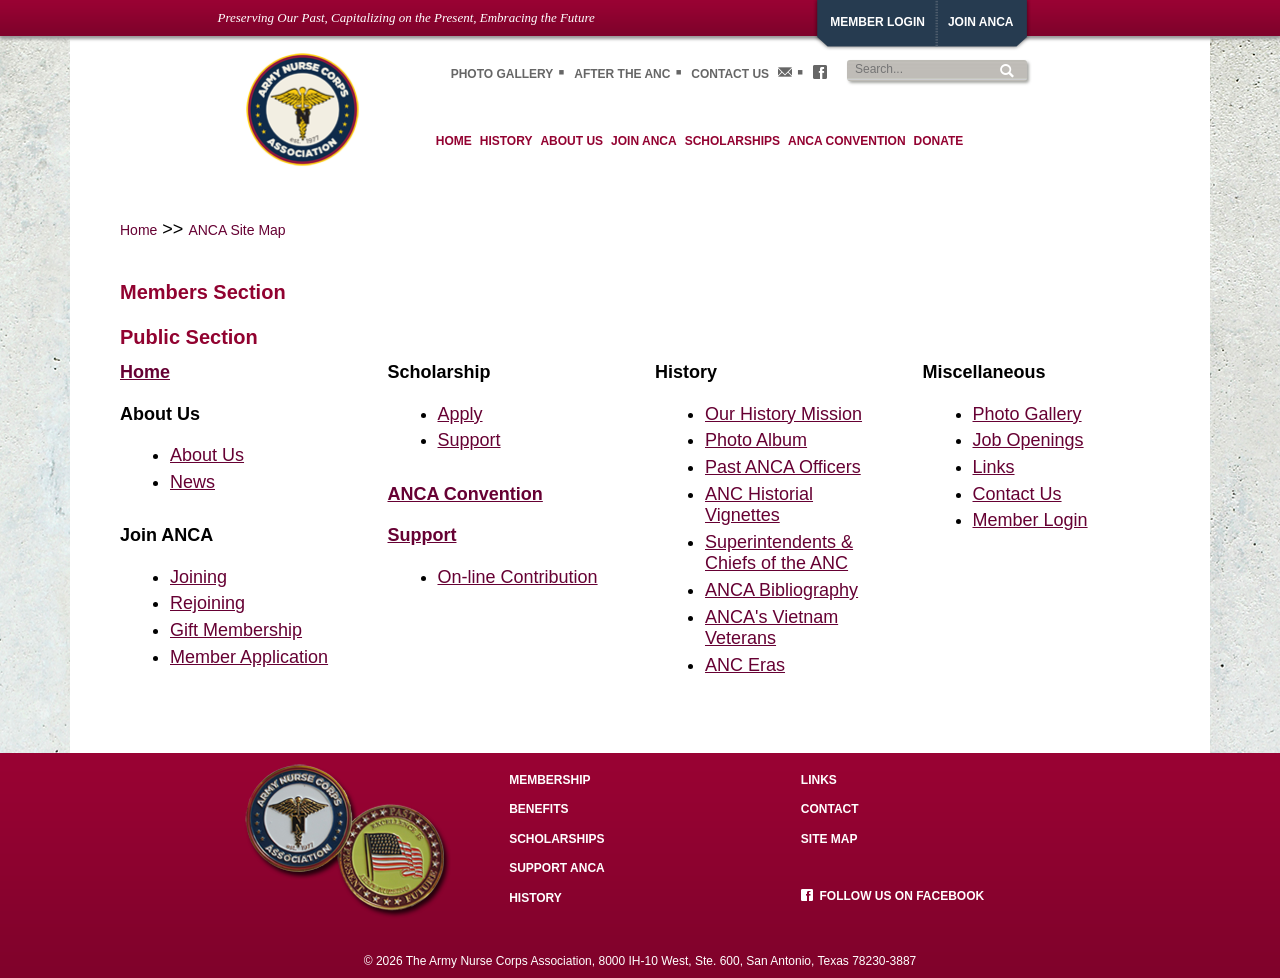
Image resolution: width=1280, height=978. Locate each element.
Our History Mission (783, 414)
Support (469, 440)
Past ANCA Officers (783, 467)
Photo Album (756, 440)
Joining (198, 577)
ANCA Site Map (236, 230)
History (535, 898)
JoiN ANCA (981, 22)
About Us (207, 455)
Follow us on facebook (892, 896)
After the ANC (622, 74)
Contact (830, 809)
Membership (549, 780)
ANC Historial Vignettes (759, 505)
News (192, 482)
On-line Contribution (518, 577)
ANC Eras (745, 665)
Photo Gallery (1027, 414)
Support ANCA (557, 868)
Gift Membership (236, 630)
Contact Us (730, 74)
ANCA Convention (465, 494)
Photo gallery (502, 74)
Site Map (829, 839)
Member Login (877, 22)
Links (994, 467)
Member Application (249, 657)
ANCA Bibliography (781, 590)
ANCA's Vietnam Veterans (771, 628)
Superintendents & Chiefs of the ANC (779, 553)
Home (138, 230)
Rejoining (207, 603)
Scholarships (556, 839)
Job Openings (1028, 440)
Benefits (538, 809)
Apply (460, 414)
